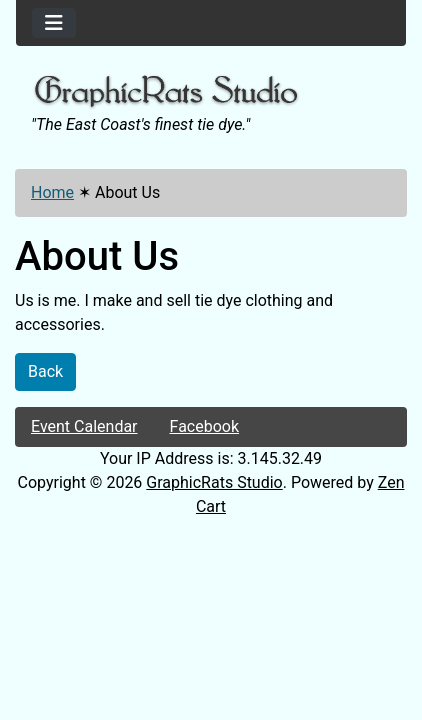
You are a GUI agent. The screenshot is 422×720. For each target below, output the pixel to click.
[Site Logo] (211, 92)
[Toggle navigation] (54, 23)
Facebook (204, 426)
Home (52, 192)
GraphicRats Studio (214, 482)
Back (45, 371)
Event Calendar (84, 426)
